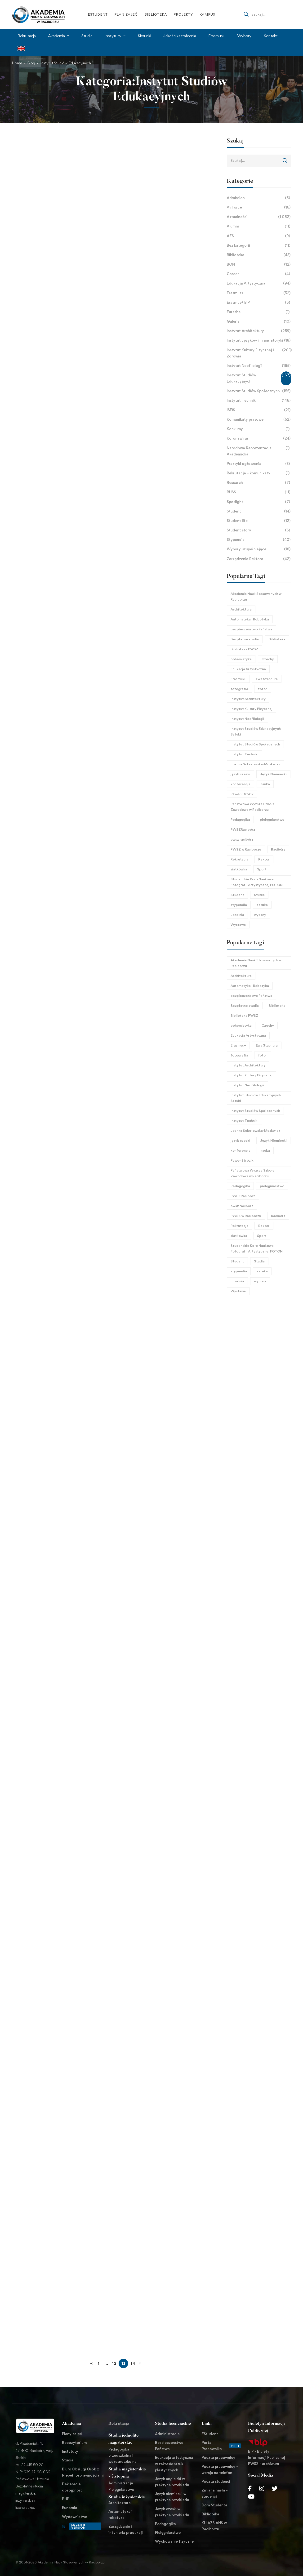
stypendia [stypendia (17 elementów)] (239, 905)
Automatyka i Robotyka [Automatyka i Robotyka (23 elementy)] (250, 619)
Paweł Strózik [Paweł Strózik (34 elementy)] (242, 794)
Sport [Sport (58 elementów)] (262, 869)
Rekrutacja (118, 2424)
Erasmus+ (259, 293)
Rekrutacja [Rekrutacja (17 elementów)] (239, 859)
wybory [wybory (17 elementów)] (260, 915)
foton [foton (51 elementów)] (262, 689)
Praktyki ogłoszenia (259, 464)
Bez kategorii (259, 245)
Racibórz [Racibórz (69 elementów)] (278, 849)
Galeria (259, 321)
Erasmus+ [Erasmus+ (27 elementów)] (238, 679)
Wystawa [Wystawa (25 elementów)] (238, 925)
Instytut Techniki (259, 400)
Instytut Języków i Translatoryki (259, 340)
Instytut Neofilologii (259, 366)
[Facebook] (250, 2488)
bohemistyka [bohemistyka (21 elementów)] (241, 659)
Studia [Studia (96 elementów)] (259, 895)
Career (259, 274)
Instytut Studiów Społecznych (259, 391)
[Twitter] (275, 2488)
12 (114, 2363)
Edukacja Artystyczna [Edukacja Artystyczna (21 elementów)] (248, 669)
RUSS (259, 492)
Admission (259, 198)
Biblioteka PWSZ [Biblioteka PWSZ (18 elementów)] (244, 649)
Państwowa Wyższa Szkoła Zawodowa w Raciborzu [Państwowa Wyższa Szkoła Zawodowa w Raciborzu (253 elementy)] (253, 806)
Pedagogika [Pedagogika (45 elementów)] (240, 819)
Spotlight (259, 502)
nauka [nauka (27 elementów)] (265, 784)
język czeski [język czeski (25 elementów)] (240, 774)
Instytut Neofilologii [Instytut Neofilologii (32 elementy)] (247, 719)
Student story (259, 530)
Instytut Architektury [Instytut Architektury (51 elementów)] (248, 699)
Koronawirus (259, 438)
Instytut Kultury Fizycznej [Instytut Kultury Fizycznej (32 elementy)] (251, 709)
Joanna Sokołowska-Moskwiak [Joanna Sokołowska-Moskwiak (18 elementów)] (255, 764)
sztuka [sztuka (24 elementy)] (262, 905)
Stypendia (259, 540)
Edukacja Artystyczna (259, 283)
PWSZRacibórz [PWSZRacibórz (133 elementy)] (243, 829)
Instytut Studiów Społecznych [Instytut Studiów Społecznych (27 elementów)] (255, 744)
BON (259, 264)
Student (259, 511)
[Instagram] (261, 2488)
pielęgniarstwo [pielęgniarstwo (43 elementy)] (272, 819)
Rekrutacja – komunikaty (259, 473)
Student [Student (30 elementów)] (237, 895)
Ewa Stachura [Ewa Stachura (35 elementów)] (267, 679)
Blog (31, 63)
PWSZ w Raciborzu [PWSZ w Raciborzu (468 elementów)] (246, 849)
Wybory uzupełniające (259, 549)
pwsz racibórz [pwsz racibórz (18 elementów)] (242, 839)
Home (17, 63)
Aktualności (259, 217)
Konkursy (259, 429)
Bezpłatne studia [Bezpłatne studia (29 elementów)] (245, 639)
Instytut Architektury (259, 331)
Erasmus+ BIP (259, 302)
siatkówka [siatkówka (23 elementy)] (239, 869)
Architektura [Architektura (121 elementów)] (241, 609)
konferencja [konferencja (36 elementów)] (240, 784)
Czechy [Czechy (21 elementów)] (268, 659)
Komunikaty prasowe (259, 419)
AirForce (259, 207)
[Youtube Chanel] (251, 2496)
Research (259, 483)
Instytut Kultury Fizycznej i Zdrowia (259, 353)
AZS (259, 236)
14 (132, 2363)
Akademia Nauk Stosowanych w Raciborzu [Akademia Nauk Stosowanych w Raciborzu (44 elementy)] (256, 596)
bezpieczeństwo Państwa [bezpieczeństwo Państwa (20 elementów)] (251, 629)
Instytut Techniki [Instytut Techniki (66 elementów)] (244, 754)
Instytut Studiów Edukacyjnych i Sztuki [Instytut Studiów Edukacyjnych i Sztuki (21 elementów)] (256, 731)
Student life (259, 521)
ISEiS (259, 410)
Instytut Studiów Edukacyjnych (259, 378)
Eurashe (259, 312)
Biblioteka (259, 255)
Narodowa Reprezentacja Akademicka (259, 451)
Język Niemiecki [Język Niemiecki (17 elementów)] (273, 774)
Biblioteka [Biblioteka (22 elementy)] (277, 639)
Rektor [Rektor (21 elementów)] (264, 859)
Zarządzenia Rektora (259, 559)
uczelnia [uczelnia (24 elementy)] (237, 915)
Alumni (259, 226)
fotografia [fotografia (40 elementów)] (239, 689)
